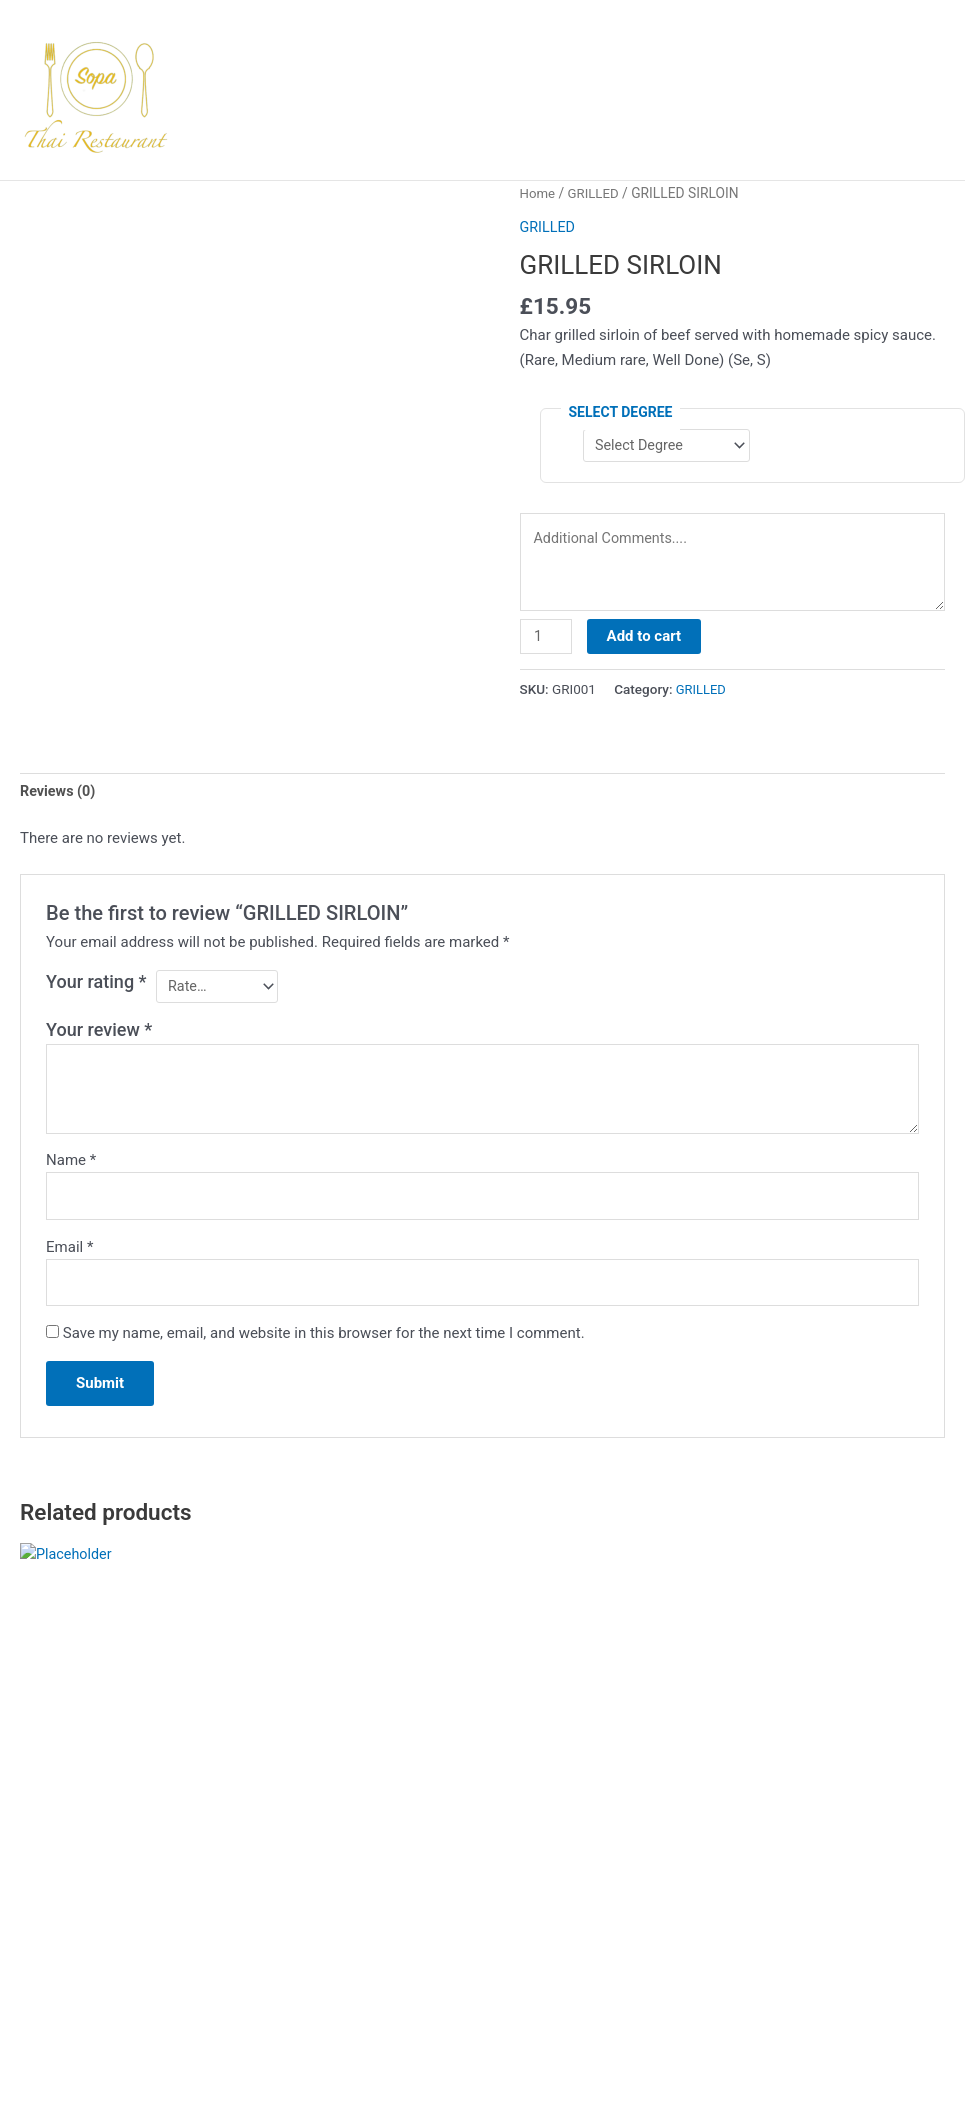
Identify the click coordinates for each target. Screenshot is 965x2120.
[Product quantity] (547, 642)
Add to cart (646, 641)
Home (538, 193)
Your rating (96, 989)
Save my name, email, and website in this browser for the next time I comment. (324, 1347)
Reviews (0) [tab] (59, 798)
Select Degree (621, 411)
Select (71, 1913)
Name (71, 1169)
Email (69, 1258)
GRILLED (595, 193)
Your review (99, 1039)
